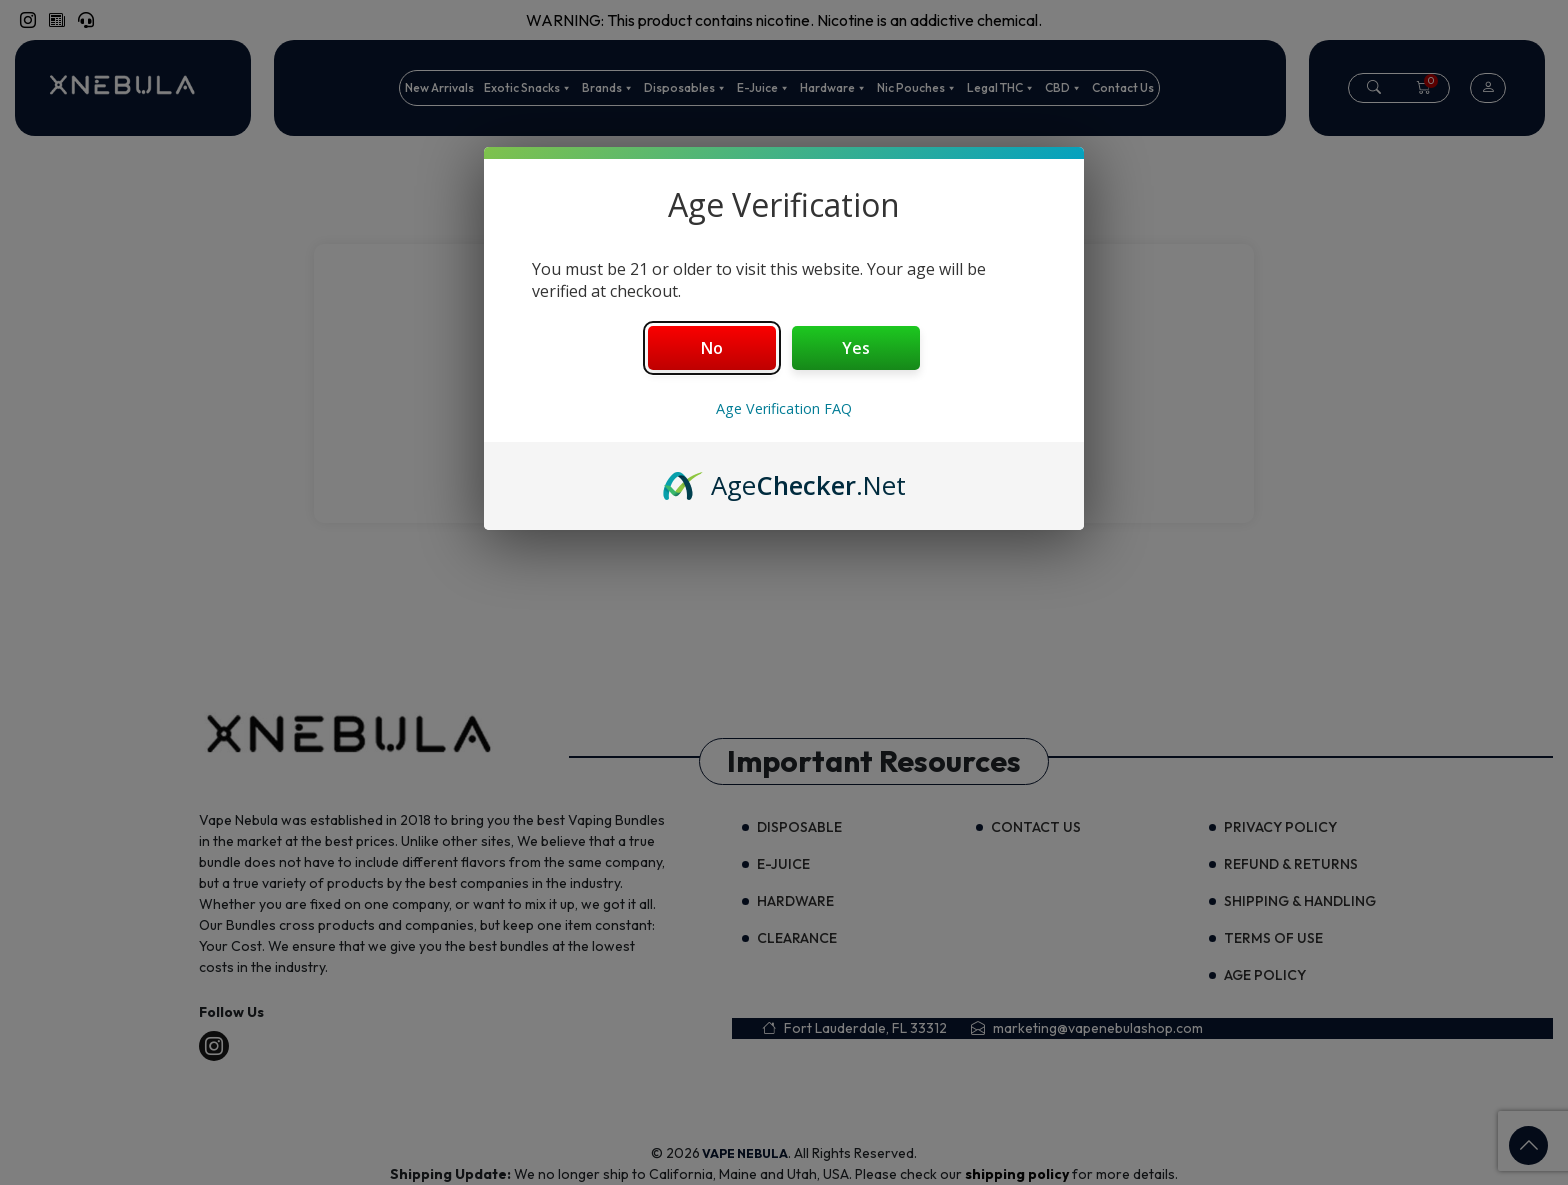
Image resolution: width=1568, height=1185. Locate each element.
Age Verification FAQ (784, 408)
